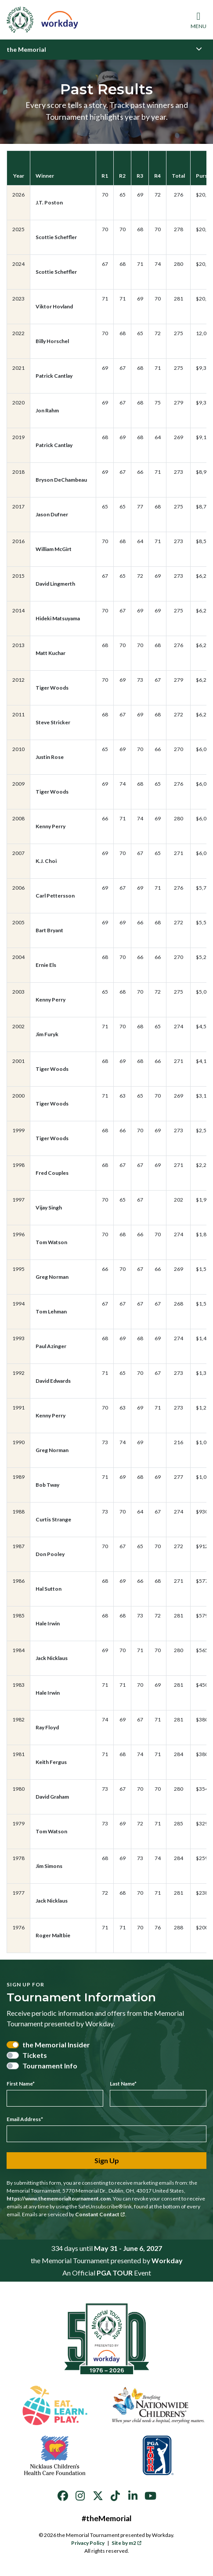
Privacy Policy (88, 2543)
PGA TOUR (115, 2272)
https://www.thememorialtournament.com (59, 2198)
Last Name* (123, 2083)
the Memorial (26, 49)
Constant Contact (100, 2214)
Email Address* (25, 2119)
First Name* (21, 2083)
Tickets (34, 2055)
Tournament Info (49, 2065)
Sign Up (106, 2160)
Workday (167, 2260)
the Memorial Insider (56, 2044)
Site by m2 (127, 2543)
